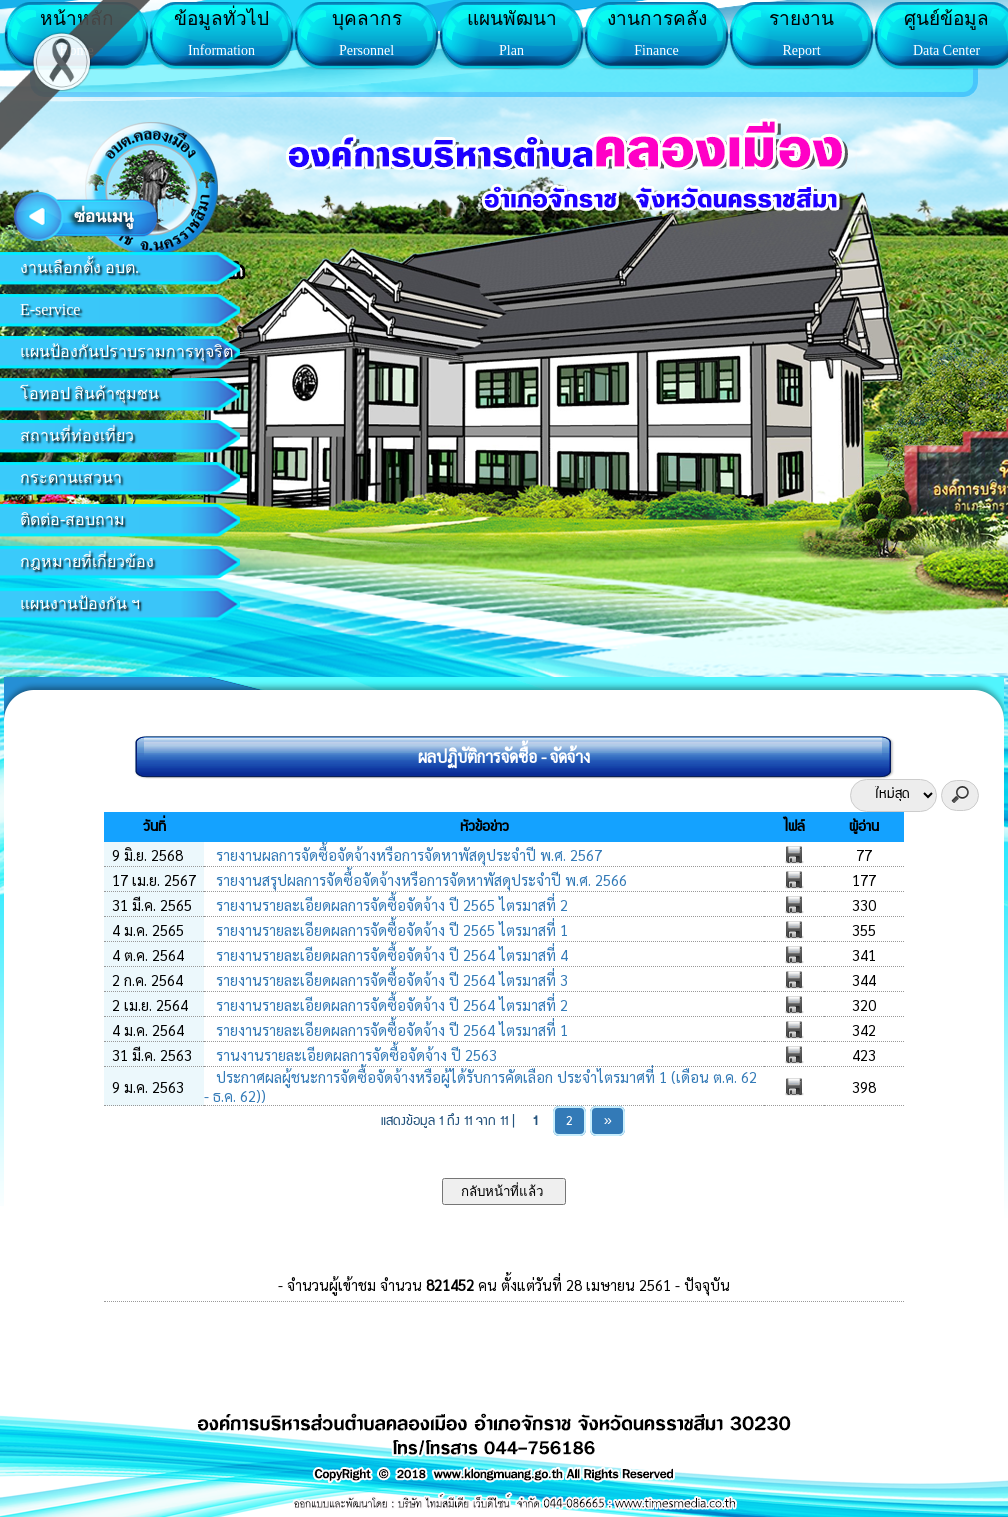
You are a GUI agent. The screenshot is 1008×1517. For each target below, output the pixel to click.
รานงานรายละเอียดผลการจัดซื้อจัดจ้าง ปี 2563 (354, 1054)
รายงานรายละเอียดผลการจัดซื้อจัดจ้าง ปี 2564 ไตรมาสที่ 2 (390, 1004)
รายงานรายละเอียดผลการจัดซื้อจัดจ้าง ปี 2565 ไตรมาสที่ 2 (390, 904)
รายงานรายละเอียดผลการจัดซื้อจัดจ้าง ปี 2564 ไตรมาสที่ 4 (390, 954)
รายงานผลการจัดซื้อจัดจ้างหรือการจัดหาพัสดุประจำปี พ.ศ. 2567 (407, 854)
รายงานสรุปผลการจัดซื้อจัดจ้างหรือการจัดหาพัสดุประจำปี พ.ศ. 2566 (419, 879)
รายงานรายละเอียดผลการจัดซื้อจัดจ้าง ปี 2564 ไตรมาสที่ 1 (390, 1029)
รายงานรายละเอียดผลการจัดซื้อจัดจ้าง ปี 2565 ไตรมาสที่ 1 (390, 929)
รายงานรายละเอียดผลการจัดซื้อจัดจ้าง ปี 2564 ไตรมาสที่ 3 (390, 979)
